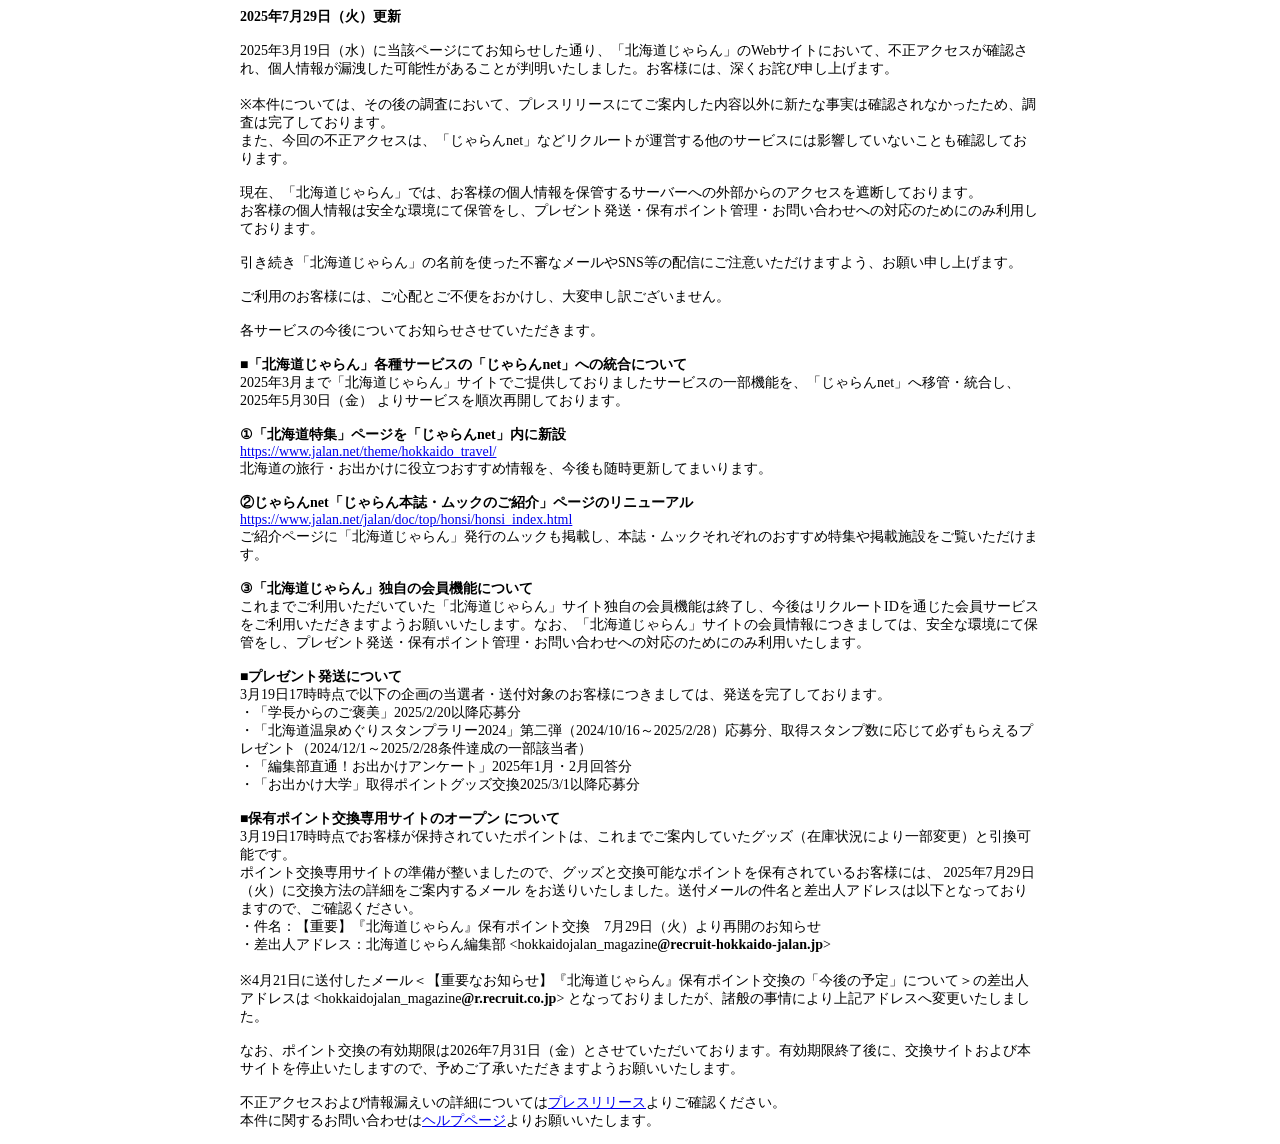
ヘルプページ (464, 1120)
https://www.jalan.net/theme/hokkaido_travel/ (368, 451)
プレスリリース (597, 1102)
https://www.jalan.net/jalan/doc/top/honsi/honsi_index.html (406, 519)
